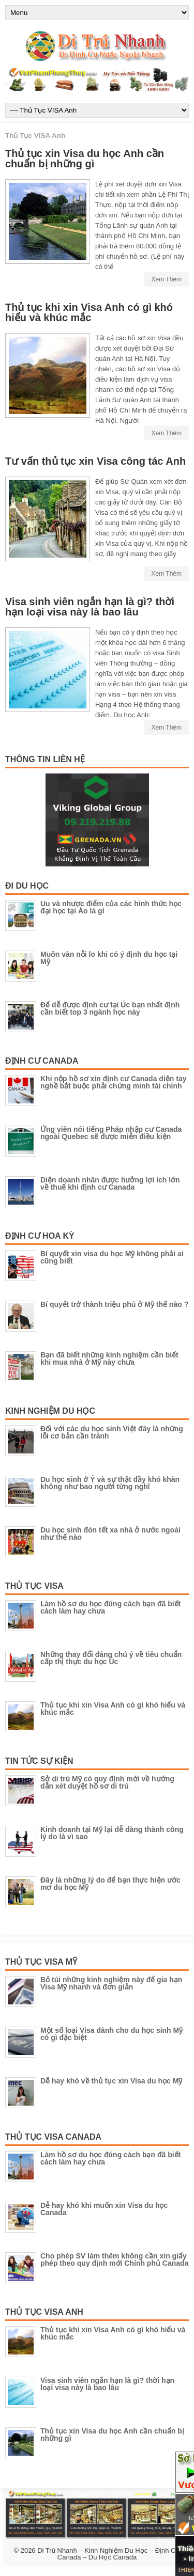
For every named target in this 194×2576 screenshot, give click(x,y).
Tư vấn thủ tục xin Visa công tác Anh (95, 461)
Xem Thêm (167, 279)
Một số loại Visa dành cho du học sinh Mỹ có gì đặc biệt (111, 2034)
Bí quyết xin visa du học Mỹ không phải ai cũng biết (112, 1257)
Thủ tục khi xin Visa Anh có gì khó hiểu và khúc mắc (89, 312)
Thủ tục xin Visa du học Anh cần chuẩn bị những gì (84, 158)
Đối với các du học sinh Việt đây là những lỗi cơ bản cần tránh (111, 1432)
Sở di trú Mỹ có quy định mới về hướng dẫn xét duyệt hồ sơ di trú (107, 1782)
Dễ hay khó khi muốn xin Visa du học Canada (104, 2209)
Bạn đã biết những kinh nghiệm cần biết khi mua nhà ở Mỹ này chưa (109, 1358)
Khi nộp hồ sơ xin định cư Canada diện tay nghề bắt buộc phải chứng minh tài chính (113, 1082)
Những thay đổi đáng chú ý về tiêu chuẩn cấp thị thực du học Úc (111, 1658)
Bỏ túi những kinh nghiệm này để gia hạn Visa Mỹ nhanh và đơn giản (111, 1983)
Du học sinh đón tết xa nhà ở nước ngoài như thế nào (110, 1533)
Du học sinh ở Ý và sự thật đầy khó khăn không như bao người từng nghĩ (110, 1483)
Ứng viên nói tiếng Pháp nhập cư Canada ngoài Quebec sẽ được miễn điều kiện (111, 1133)
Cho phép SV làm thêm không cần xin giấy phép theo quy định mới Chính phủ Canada (114, 2259)
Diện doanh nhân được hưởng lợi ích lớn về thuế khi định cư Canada (110, 1183)
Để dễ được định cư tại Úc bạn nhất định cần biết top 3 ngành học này (110, 1008)
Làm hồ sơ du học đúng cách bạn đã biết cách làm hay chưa (110, 1607)
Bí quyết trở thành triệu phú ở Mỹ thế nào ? (114, 1304)
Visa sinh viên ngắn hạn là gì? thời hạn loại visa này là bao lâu (89, 607)
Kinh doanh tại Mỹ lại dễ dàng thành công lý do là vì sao (112, 1833)
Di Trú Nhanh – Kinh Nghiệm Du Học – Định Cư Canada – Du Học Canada (108, 2554)
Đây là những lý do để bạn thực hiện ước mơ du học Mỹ (110, 1883)
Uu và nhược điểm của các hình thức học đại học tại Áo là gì (111, 907)
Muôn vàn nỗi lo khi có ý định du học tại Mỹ (108, 958)
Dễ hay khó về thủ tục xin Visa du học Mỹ (111, 2081)
